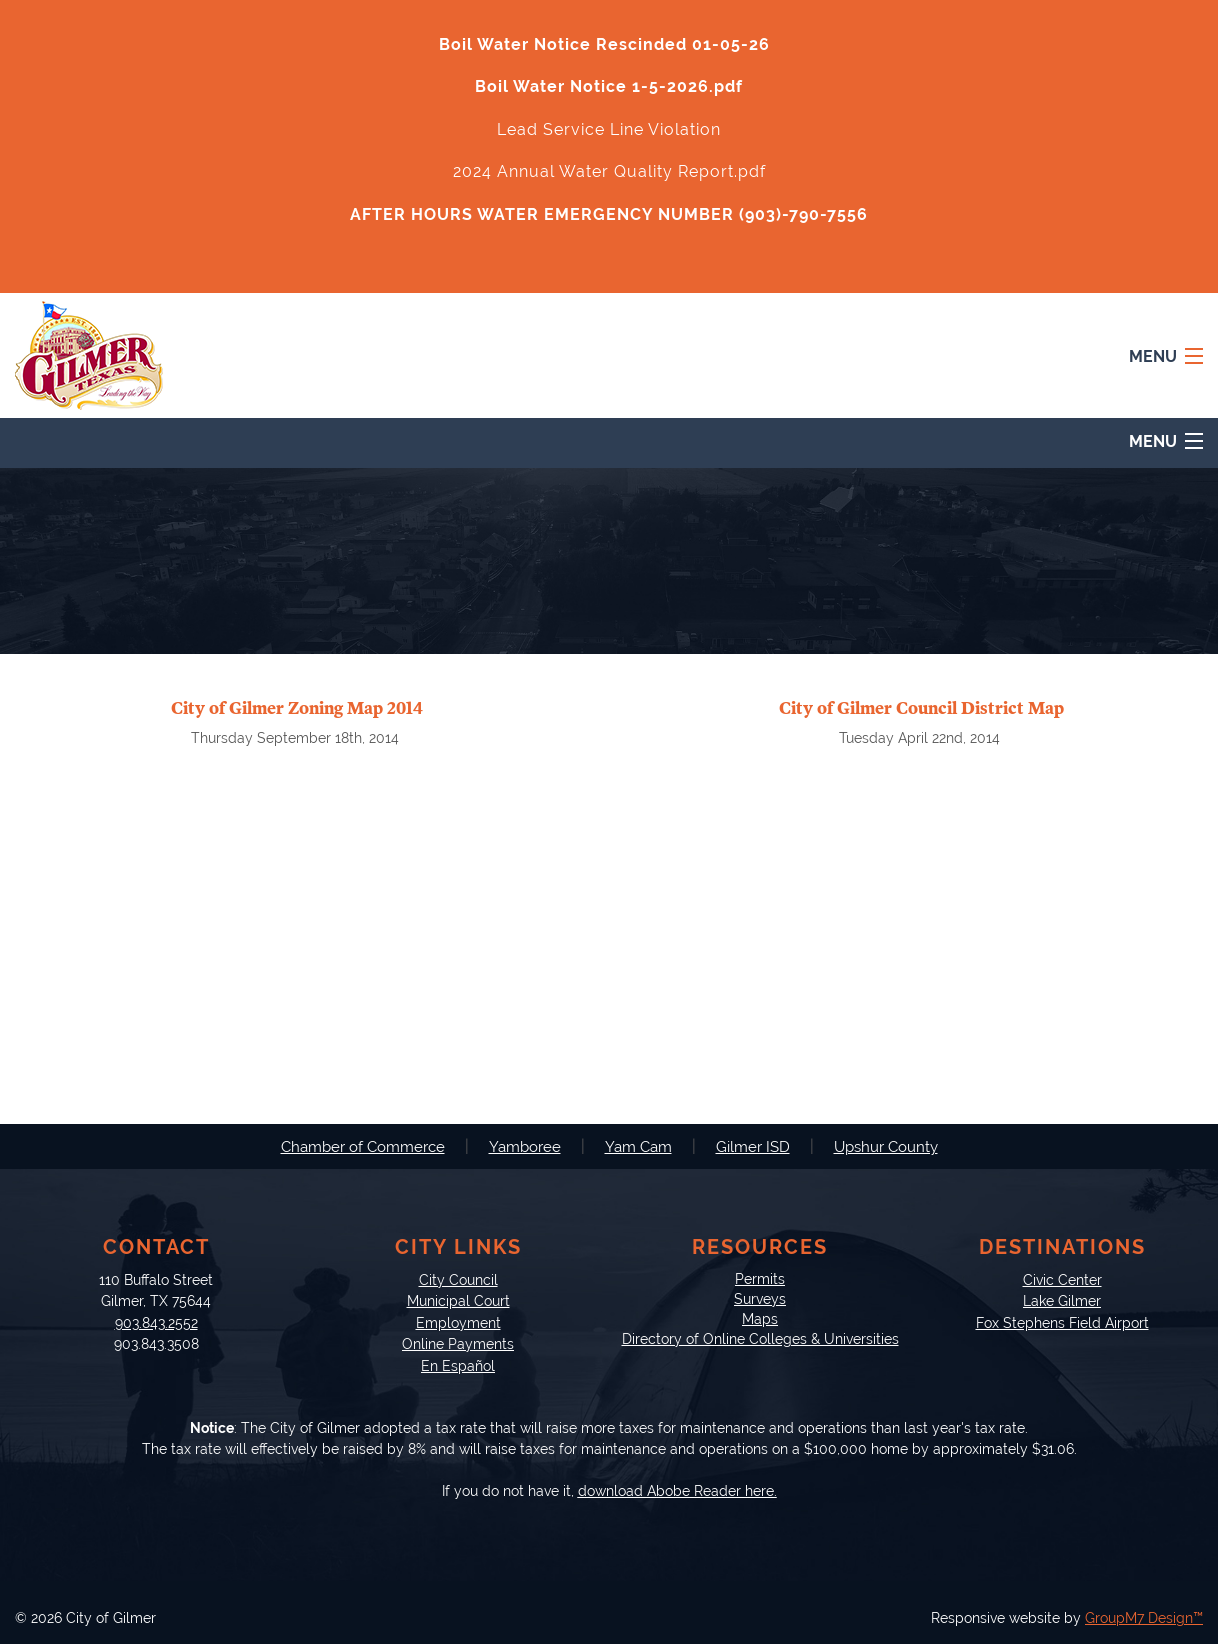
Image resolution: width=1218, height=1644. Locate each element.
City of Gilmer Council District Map (921, 708)
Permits (760, 1278)
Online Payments (458, 1343)
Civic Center (1062, 1279)
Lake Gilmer (1062, 1300)
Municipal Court (458, 1300)
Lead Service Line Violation (609, 129)
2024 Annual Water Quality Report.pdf (609, 171)
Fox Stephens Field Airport (1062, 1322)
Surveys (760, 1298)
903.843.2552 (156, 1322)
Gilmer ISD (753, 1147)
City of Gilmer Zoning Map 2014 (297, 708)
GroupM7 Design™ (1144, 1618)
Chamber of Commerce (363, 1147)
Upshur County (886, 1147)
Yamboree (525, 1147)
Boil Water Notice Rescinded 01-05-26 (604, 44)
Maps (760, 1318)
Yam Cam (638, 1147)
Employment (458, 1322)
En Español (458, 1365)
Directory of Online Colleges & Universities (760, 1338)
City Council (458, 1279)
